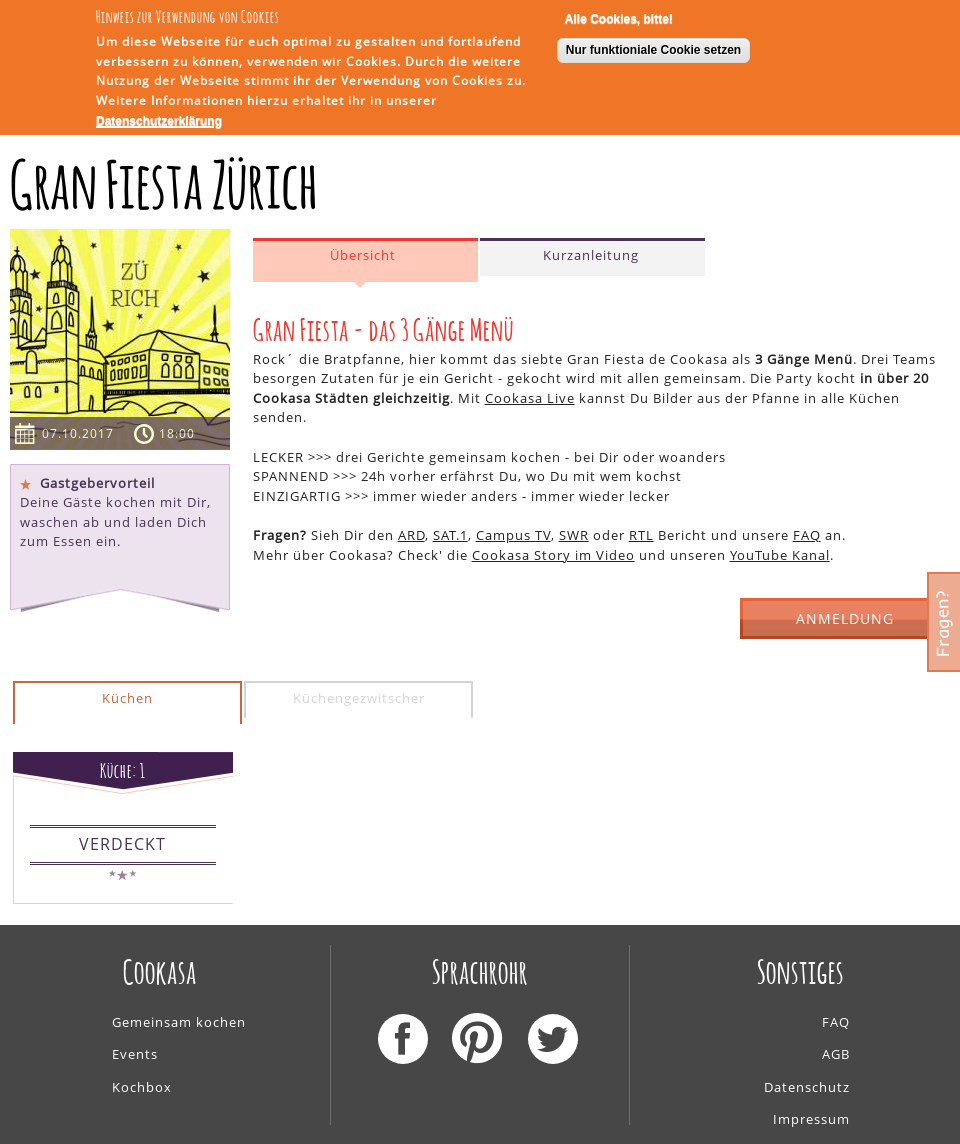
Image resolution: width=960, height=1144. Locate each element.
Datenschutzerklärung (159, 118)
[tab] (365, 260)
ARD (411, 535)
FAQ (807, 535)
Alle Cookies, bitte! (619, 16)
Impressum (811, 1119)
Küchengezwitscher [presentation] (359, 698)
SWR (574, 535)
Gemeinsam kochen (179, 1022)
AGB (836, 1054)
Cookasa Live (530, 398)
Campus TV (513, 535)
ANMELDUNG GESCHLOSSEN (845, 624)
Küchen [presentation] (127, 698)
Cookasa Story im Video (553, 555)
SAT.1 (450, 535)
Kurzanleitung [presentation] (591, 255)
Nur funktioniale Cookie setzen (653, 48)
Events (135, 1054)
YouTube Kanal (780, 555)
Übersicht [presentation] (363, 255)
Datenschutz (807, 1087)
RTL (641, 535)
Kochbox (142, 1087)
